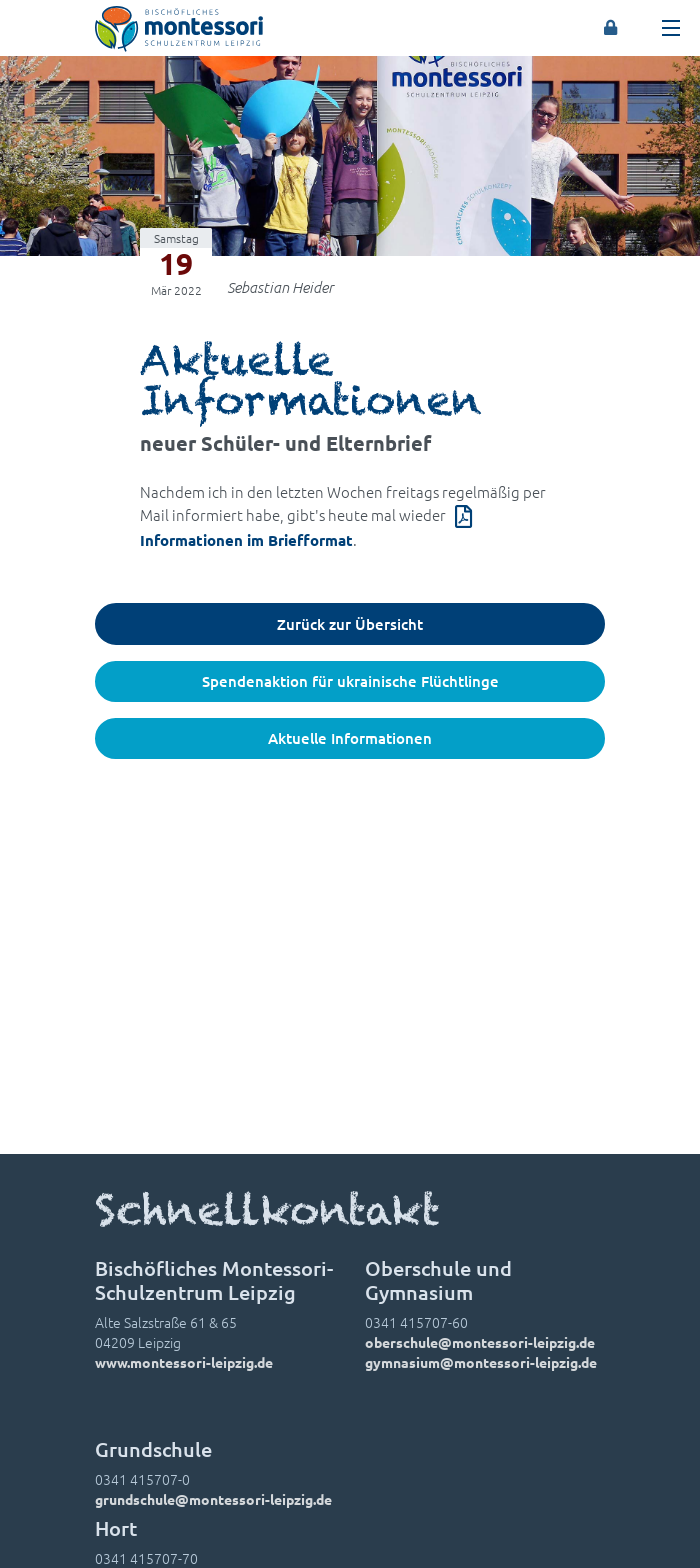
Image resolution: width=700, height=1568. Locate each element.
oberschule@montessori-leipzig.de (480, 1342)
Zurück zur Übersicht (350, 624)
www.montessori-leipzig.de (184, 1362)
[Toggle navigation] (671, 28)
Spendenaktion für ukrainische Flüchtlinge (350, 681)
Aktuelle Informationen (350, 738)
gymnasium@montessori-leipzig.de (481, 1362)
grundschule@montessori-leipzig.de (213, 1499)
